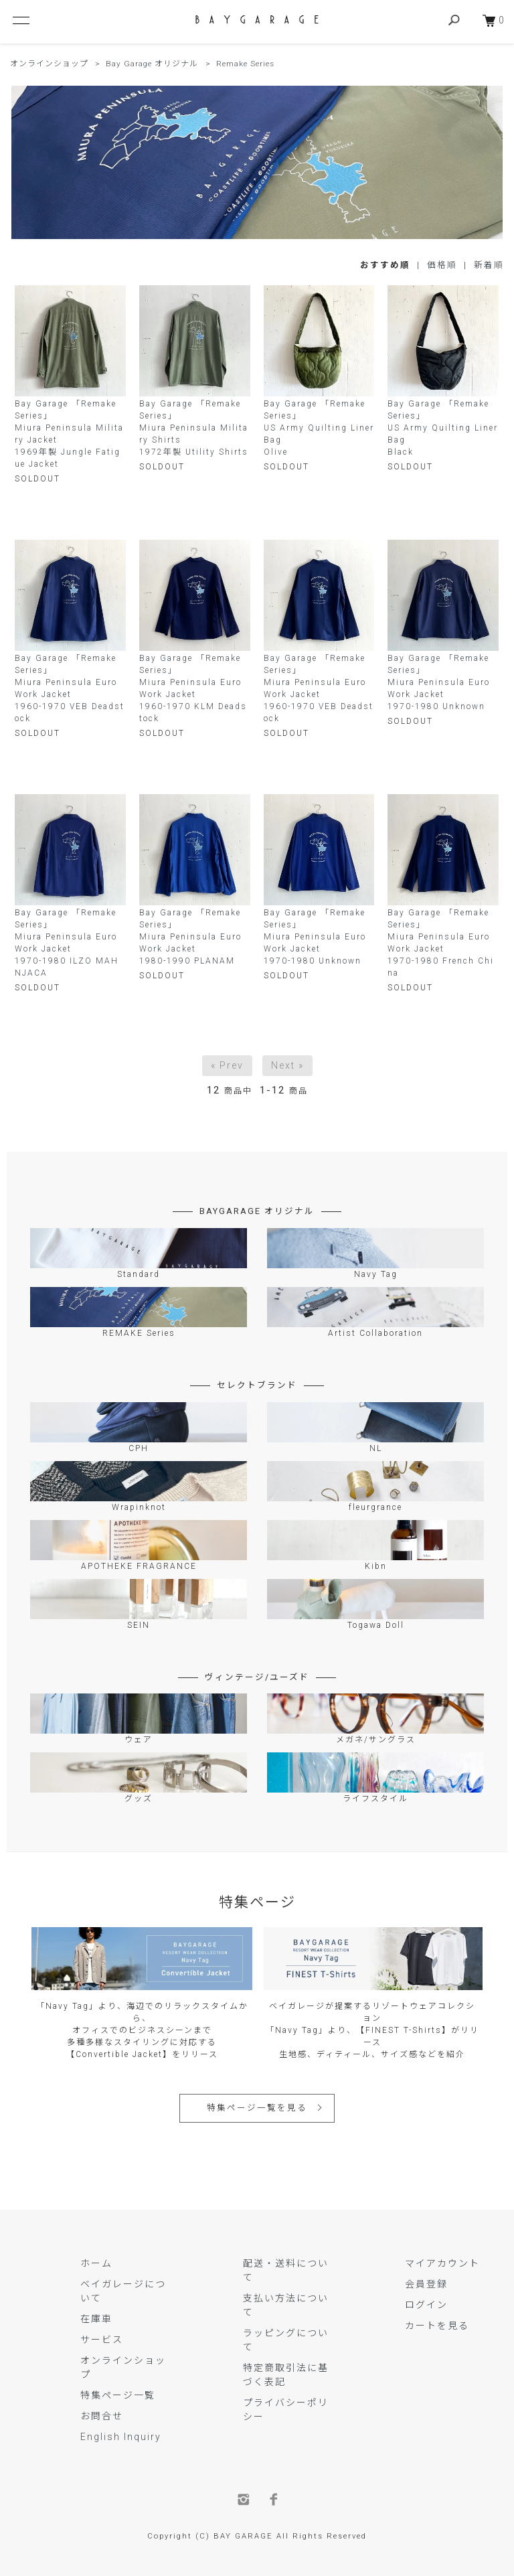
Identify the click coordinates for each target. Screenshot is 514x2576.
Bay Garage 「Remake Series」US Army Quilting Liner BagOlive (319, 428)
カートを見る (437, 2325)
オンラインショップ (49, 63)
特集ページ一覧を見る (257, 2108)
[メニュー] (20, 20)
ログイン (426, 2304)
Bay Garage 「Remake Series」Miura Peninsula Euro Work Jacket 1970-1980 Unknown (439, 682)
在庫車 (96, 2319)
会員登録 (426, 2284)
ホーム (96, 2263)
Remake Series (243, 63)
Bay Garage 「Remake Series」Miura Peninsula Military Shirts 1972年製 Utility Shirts (193, 428)
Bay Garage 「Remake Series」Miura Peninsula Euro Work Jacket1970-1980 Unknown (315, 937)
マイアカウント (442, 2263)
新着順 (489, 265)
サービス (101, 2339)
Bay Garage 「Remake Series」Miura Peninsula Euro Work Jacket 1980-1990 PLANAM (190, 937)
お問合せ (101, 2416)
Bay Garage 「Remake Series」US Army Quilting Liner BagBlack (443, 428)
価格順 (442, 265)
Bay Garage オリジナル (152, 63)
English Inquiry (120, 2436)
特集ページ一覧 (117, 2395)
